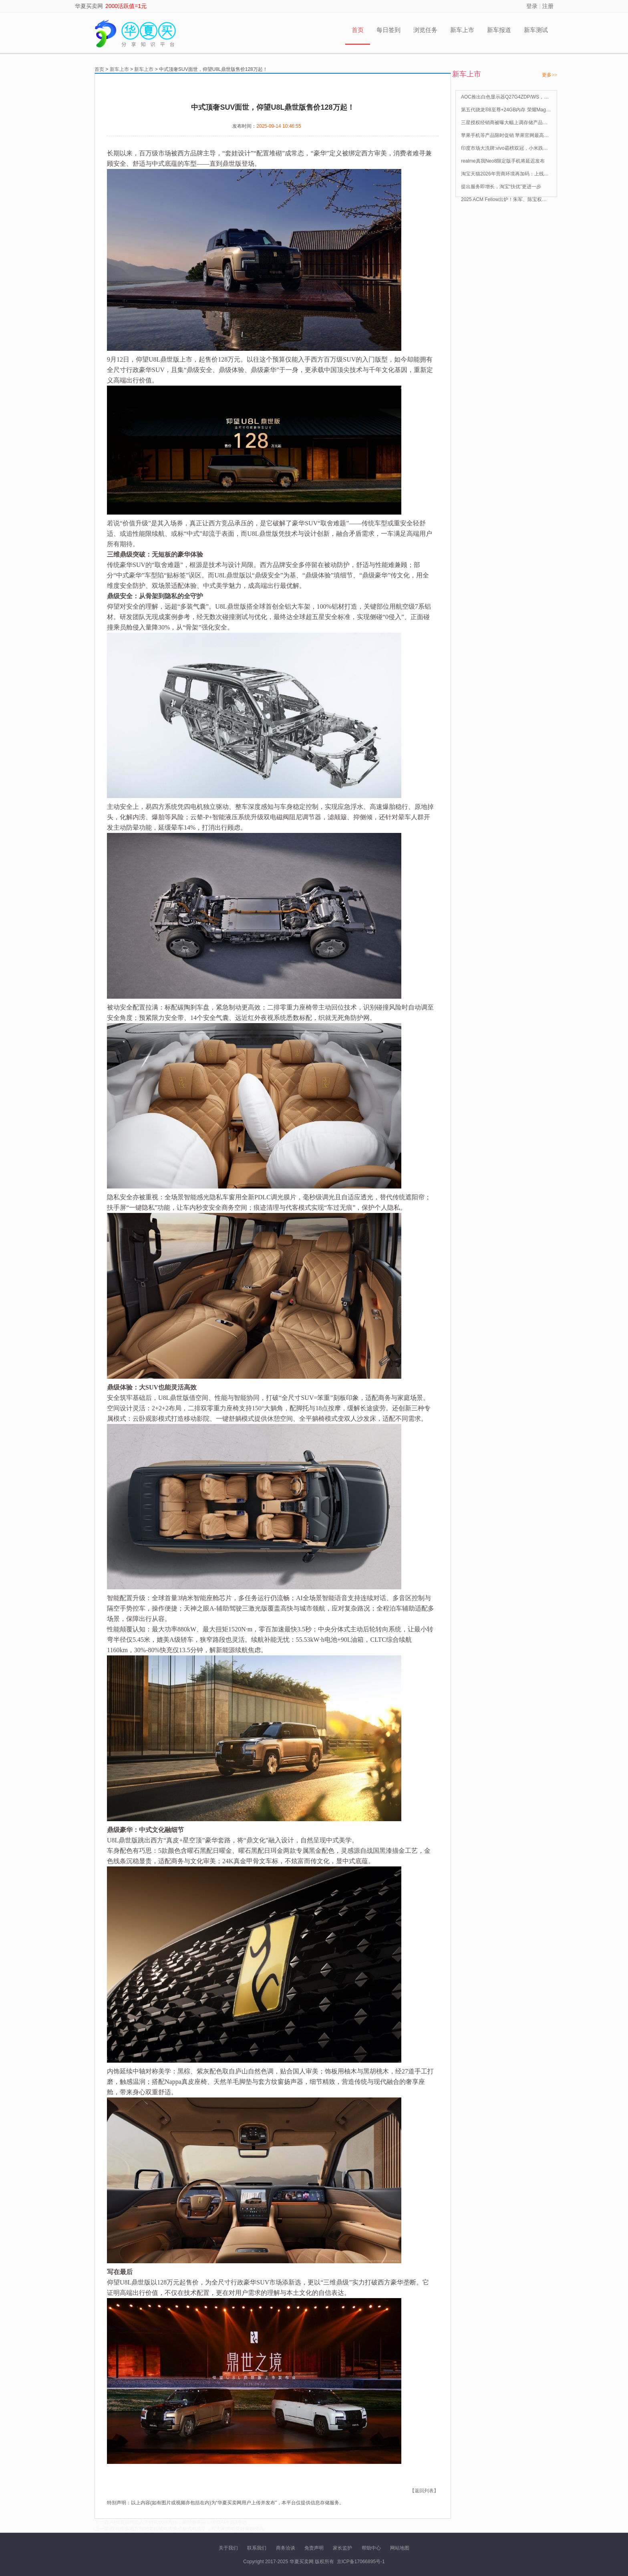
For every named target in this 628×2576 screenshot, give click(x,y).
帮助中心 (371, 2548)
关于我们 (228, 2548)
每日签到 (388, 29)
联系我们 (256, 2548)
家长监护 (342, 2548)
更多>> (549, 75)
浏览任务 (425, 29)
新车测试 (536, 29)
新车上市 (462, 29)
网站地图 (399, 2548)
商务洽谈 (285, 2548)
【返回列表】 (424, 2491)
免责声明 (314, 2548)
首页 (358, 29)
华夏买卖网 (89, 6)
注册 (548, 6)
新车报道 (499, 29)
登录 (531, 6)
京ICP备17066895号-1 (361, 2561)
